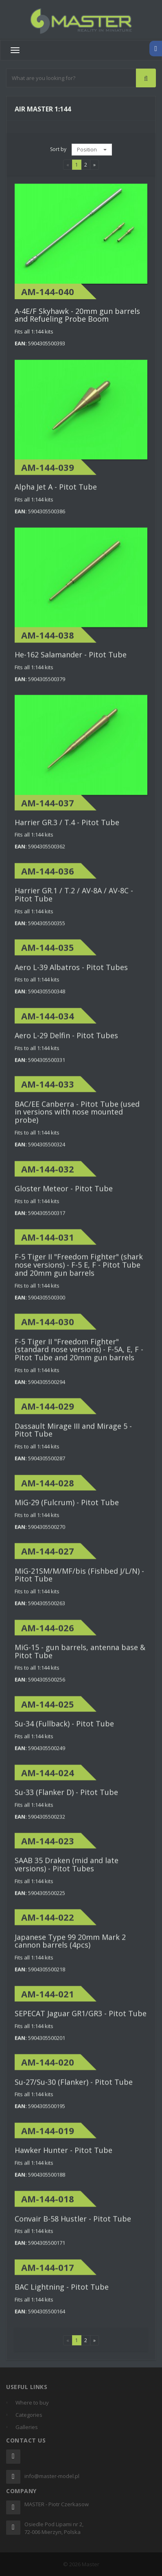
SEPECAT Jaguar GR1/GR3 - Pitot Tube (81, 2020)
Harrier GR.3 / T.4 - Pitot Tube (67, 829)
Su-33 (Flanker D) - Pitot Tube (66, 1799)
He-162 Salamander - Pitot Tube (71, 662)
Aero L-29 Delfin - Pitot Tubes (66, 1042)
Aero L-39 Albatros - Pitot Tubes (71, 974)
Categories (28, 2414)
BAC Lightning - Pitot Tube (62, 2294)
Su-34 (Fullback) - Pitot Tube (64, 1731)
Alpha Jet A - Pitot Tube (56, 494)
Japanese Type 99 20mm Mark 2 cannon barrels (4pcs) (70, 1948)
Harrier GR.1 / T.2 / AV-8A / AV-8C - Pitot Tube (74, 902)
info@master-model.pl (51, 2476)
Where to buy (32, 2402)
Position (92, 149)
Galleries (26, 2427)
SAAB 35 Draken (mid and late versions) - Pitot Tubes (66, 1872)
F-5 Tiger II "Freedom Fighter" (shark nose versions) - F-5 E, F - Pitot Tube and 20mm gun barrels (79, 1272)
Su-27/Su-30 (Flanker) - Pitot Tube (74, 2089)
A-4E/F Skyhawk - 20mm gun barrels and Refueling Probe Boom (77, 315)
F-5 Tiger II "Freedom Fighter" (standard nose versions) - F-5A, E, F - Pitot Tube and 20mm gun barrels (79, 1357)
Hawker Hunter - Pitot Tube (63, 2157)
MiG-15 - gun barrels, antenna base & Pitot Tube (80, 1658)
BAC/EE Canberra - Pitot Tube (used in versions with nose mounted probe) (77, 1119)
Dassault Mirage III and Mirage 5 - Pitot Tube (73, 1437)
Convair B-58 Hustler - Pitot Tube (73, 2226)
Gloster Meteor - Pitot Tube (64, 1195)
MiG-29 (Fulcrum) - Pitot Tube (67, 1509)
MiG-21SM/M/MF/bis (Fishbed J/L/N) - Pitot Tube (79, 1582)
